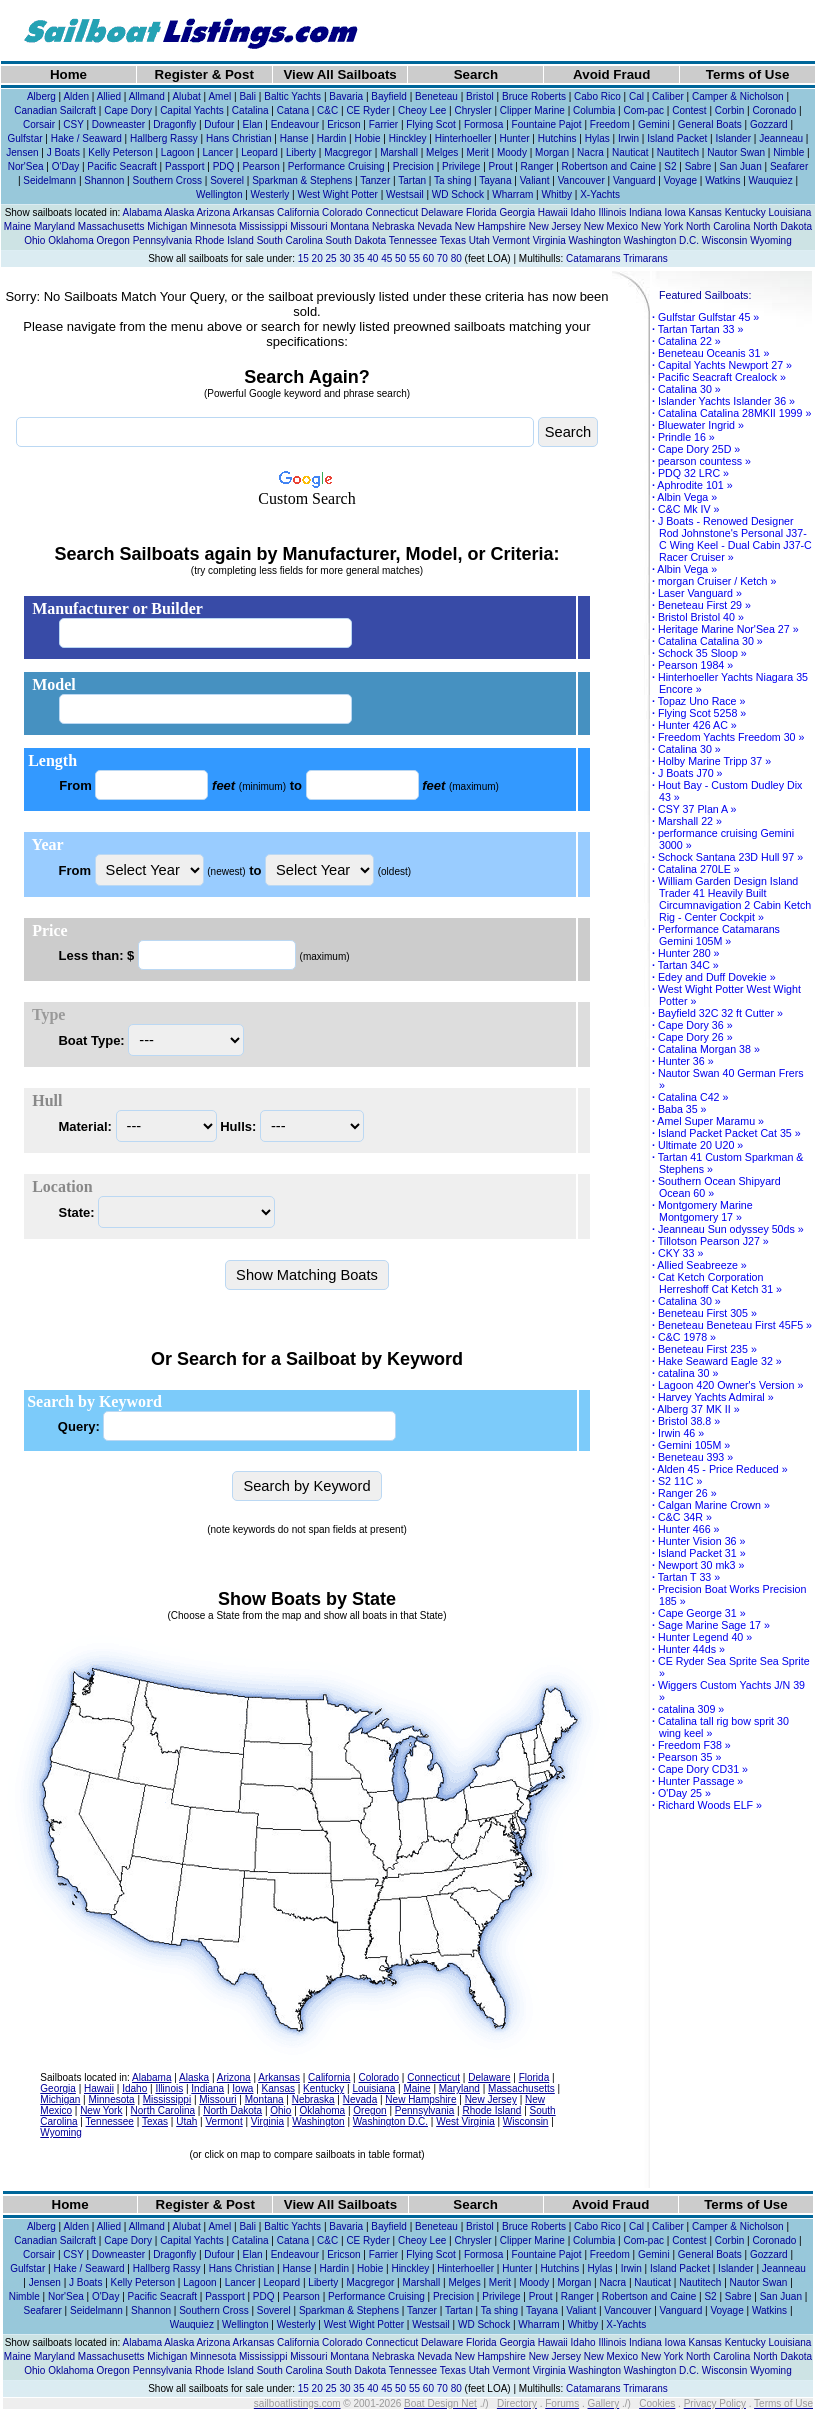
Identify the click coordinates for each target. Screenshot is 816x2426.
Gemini (654, 124)
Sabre (698, 166)
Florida (481, 212)
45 (386, 258)
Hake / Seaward (86, 138)
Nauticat (630, 152)
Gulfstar (25, 138)
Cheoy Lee (422, 110)
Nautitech (678, 152)
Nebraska (393, 226)
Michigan (167, 226)
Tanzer (375, 180)
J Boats (63, 152)
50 (400, 258)
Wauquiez (771, 180)
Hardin (331, 138)
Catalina (250, 110)
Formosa (483, 124)
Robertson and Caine (609, 166)
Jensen (22, 152)
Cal (636, 96)
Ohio (34, 240)
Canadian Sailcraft (55, 110)
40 (372, 258)
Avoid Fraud (611, 74)
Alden (76, 96)
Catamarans (593, 258)
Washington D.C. (661, 240)
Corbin (729, 110)
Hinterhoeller (463, 138)
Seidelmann (49, 180)
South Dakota (356, 240)
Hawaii (553, 212)
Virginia (549, 240)
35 (358, 258)
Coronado (774, 110)
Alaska (179, 212)
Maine (17, 226)
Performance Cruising (336, 166)
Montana (349, 226)
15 (303, 258)
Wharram (512, 194)
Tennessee (413, 240)
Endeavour (295, 124)
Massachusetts (111, 226)
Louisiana (790, 212)
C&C (327, 110)
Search (476, 74)
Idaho (583, 212)
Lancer (217, 152)
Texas (453, 240)
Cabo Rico (597, 96)
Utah (479, 240)
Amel (219, 96)
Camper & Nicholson (738, 96)
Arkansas (254, 212)
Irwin (628, 138)
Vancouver (581, 180)
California (298, 212)
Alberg (41, 96)
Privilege (461, 166)
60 (428, 258)
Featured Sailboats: (705, 295)
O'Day (65, 166)
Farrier (383, 124)
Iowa (675, 212)
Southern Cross (166, 180)
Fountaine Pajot (547, 124)
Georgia (517, 212)
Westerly (270, 194)
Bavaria (346, 96)
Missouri (308, 226)
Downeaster (118, 124)
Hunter (515, 138)
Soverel (227, 180)
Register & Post (204, 74)
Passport (184, 166)
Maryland (54, 226)
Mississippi (263, 226)
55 (414, 258)
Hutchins (557, 138)
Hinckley (408, 138)
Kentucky (745, 212)
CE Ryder (367, 110)
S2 (670, 166)
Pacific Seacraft (121, 166)
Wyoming (771, 240)
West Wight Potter (337, 194)
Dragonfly (174, 124)
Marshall (399, 152)
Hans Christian (239, 138)
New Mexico (611, 226)
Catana (293, 110)
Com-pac (643, 110)
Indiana (645, 212)
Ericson (343, 124)
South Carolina (290, 240)
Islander (733, 138)
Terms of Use (747, 74)
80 (456, 258)
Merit (477, 152)
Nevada (434, 226)
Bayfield (389, 96)
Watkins (722, 180)
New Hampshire (490, 226)
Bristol (480, 96)
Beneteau (436, 96)
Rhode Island (224, 240)
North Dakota (782, 226)
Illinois (612, 212)
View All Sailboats (339, 74)
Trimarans (645, 258)
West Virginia (465, 2121)
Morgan (552, 152)
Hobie (367, 138)
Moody (512, 152)
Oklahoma (71, 240)
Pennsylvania (162, 240)
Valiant (535, 180)
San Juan (740, 166)
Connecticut (391, 212)
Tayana (495, 180)
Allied (109, 96)
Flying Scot (430, 124)
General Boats (710, 124)
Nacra (590, 152)
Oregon (113, 240)
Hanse (294, 138)
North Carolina (718, 226)
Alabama (141, 212)
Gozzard (769, 124)
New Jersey (555, 226)
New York (662, 226)
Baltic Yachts (292, 96)
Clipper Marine (532, 110)
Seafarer (789, 166)
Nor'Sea (26, 166)
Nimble (788, 152)
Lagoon (177, 152)
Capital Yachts (192, 110)
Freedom (610, 124)
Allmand (147, 96)
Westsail (405, 194)
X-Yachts (600, 194)
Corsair (39, 124)
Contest (689, 110)
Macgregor (348, 152)
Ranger (537, 166)
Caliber (668, 96)
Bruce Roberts (534, 96)
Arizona (213, 212)
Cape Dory (128, 110)
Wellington (219, 194)
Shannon (104, 180)
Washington (595, 240)
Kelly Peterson (120, 152)
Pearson (260, 166)
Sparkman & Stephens (302, 180)
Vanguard (634, 180)
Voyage (680, 180)
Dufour (219, 124)
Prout (501, 166)
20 (317, 258)
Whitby (556, 194)
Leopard (259, 152)
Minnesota (213, 226)
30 (344, 258)
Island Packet (677, 138)
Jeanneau (781, 138)
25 (331, 258)
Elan (253, 124)
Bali (247, 96)
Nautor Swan (736, 152)
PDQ (224, 166)
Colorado (342, 212)
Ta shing (452, 180)
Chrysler (472, 110)
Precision (413, 166)
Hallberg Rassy (164, 138)
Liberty (301, 152)
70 (442, 258)
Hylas (597, 138)
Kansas (704, 212)
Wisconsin (725, 240)
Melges (442, 152)
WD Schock (458, 194)
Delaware (442, 212)
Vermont (511, 240)
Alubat (186, 96)
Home (68, 74)
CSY (73, 124)
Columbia (594, 110)
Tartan (412, 180)
